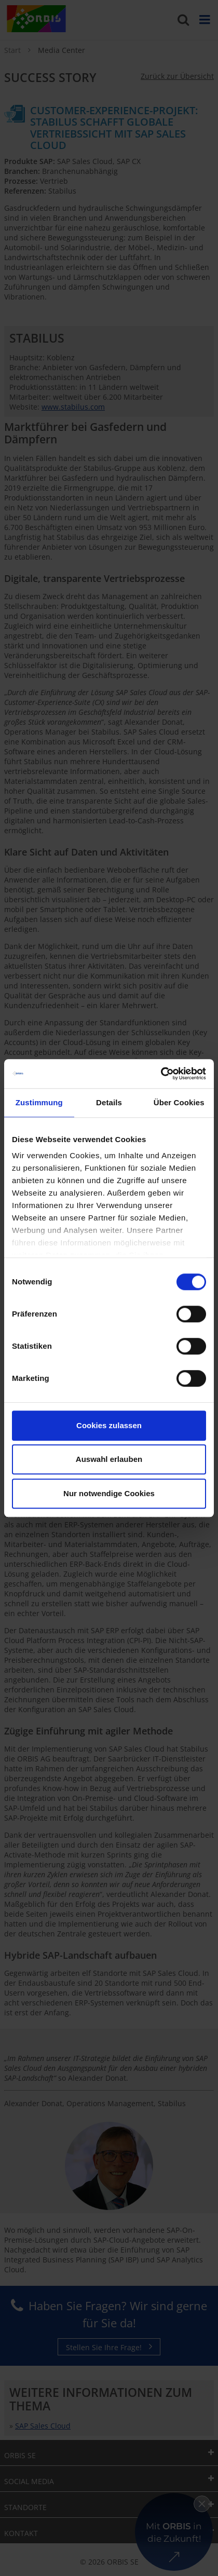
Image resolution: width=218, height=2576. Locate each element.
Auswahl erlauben (109, 1459)
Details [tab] (109, 1102)
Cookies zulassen (109, 1425)
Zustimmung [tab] (39, 1102)
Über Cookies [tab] (179, 1102)
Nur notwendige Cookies (109, 1493)
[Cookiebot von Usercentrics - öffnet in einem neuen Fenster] (160, 1073)
